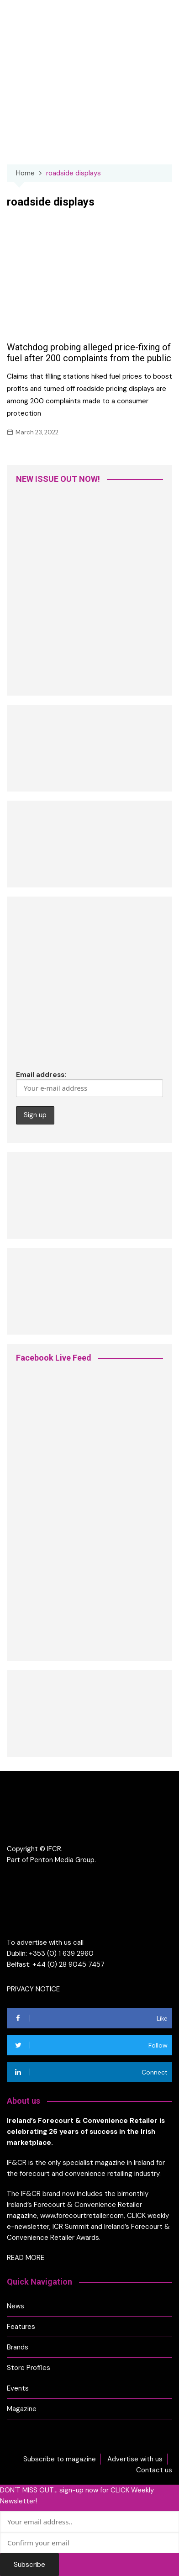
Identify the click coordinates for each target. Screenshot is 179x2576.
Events (18, 2388)
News (15, 2306)
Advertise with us (135, 2459)
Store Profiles (28, 2367)
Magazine (22, 2408)
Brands (17, 2347)
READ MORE (25, 2257)
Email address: (89, 1083)
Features (21, 2326)
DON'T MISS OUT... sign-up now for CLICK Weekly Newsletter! (77, 2496)
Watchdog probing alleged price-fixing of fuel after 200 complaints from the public (89, 353)
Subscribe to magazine (59, 2459)
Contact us (154, 2470)
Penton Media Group (62, 1859)
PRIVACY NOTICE (33, 1989)
